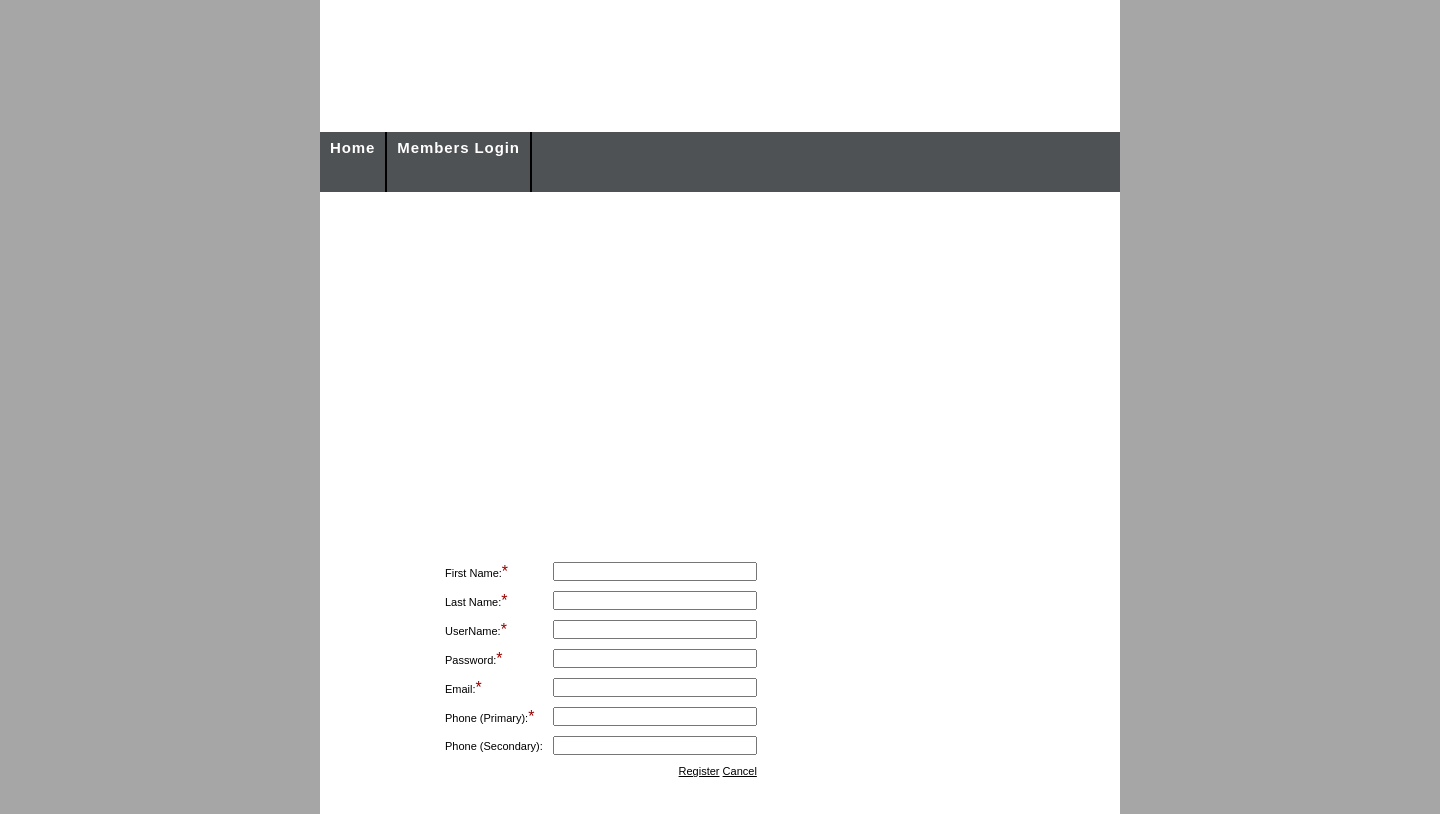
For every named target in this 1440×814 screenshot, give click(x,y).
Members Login (458, 147)
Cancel (740, 771)
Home (352, 147)
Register (699, 771)
